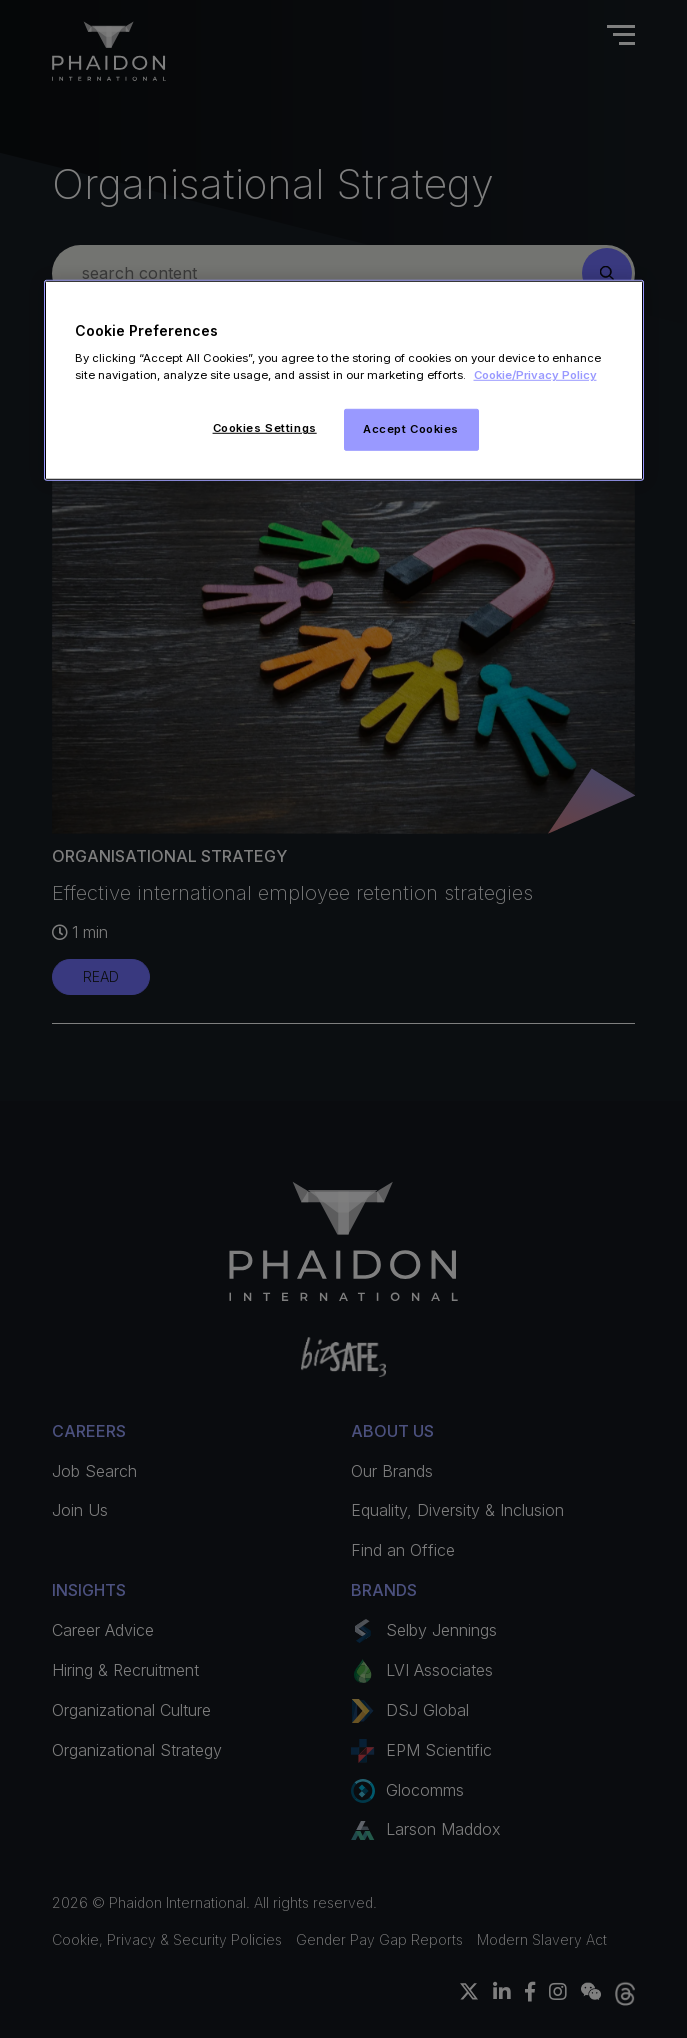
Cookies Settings (265, 428)
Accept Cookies (411, 429)
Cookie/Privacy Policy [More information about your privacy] (535, 375)
